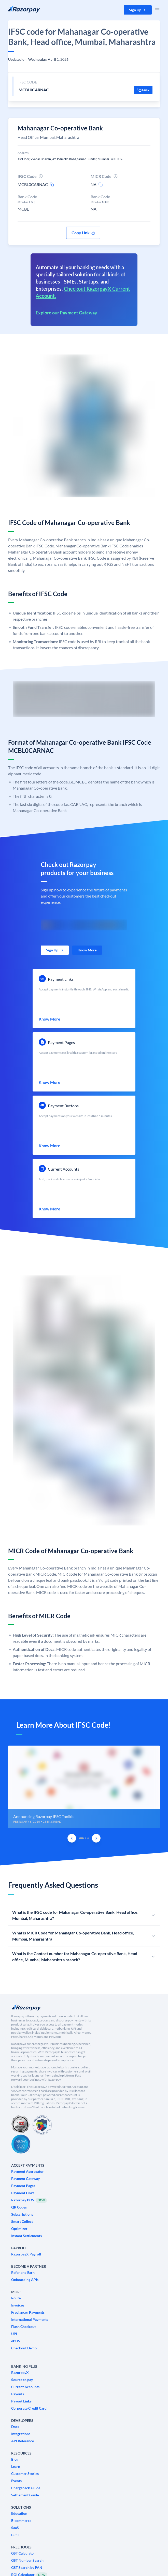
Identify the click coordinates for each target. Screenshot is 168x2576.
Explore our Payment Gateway (66, 312)
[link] (55, 950)
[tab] (81, 1838)
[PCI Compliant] (20, 2125)
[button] (138, 10)
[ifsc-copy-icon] (52, 184)
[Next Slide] (96, 1838)
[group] (84, 1787)
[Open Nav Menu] (157, 9)
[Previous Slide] (71, 1838)
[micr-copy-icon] (101, 184)
